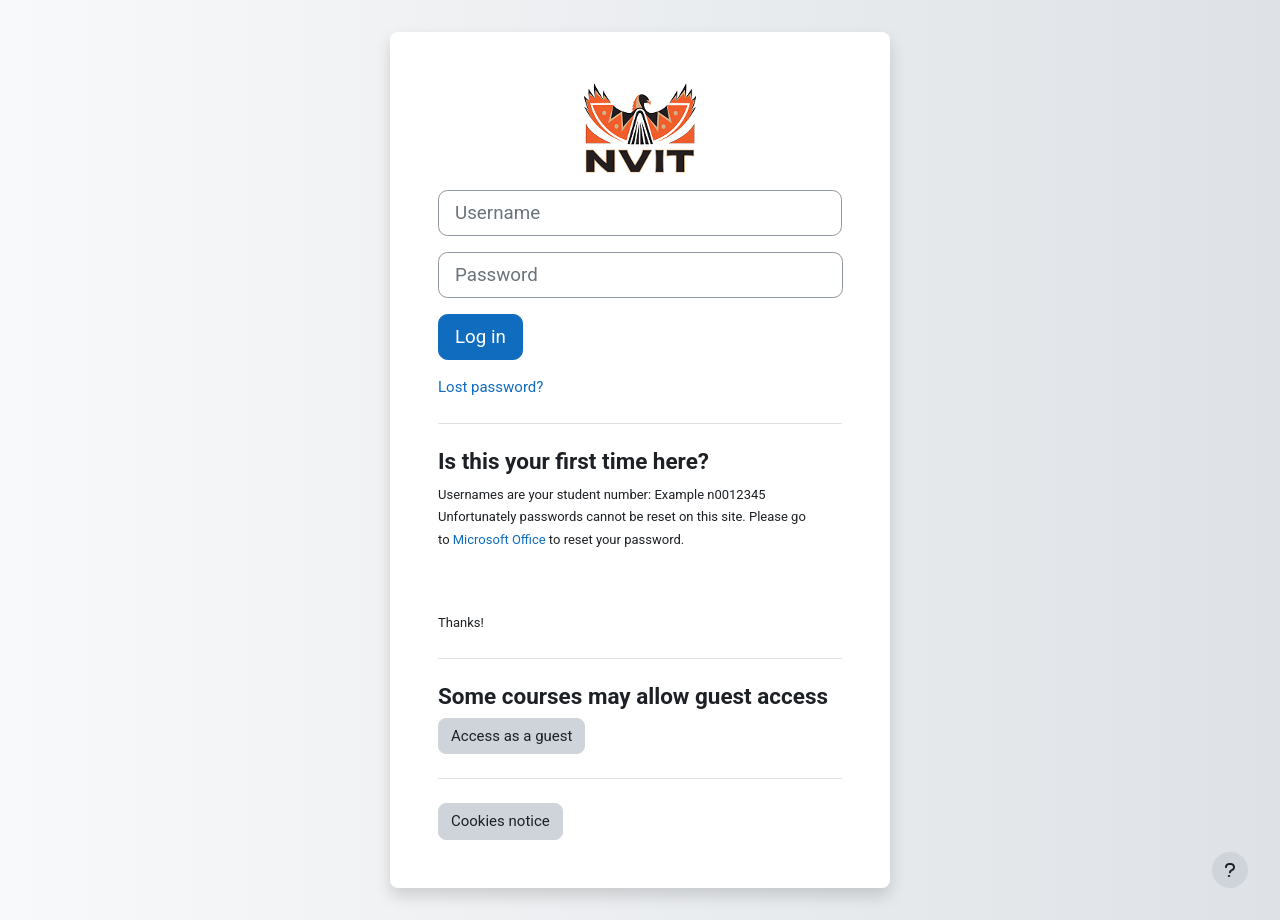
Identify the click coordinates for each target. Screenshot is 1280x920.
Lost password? (490, 387)
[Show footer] (1230, 870)
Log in (480, 337)
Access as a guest (511, 736)
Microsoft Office (499, 539)
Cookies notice (500, 821)
